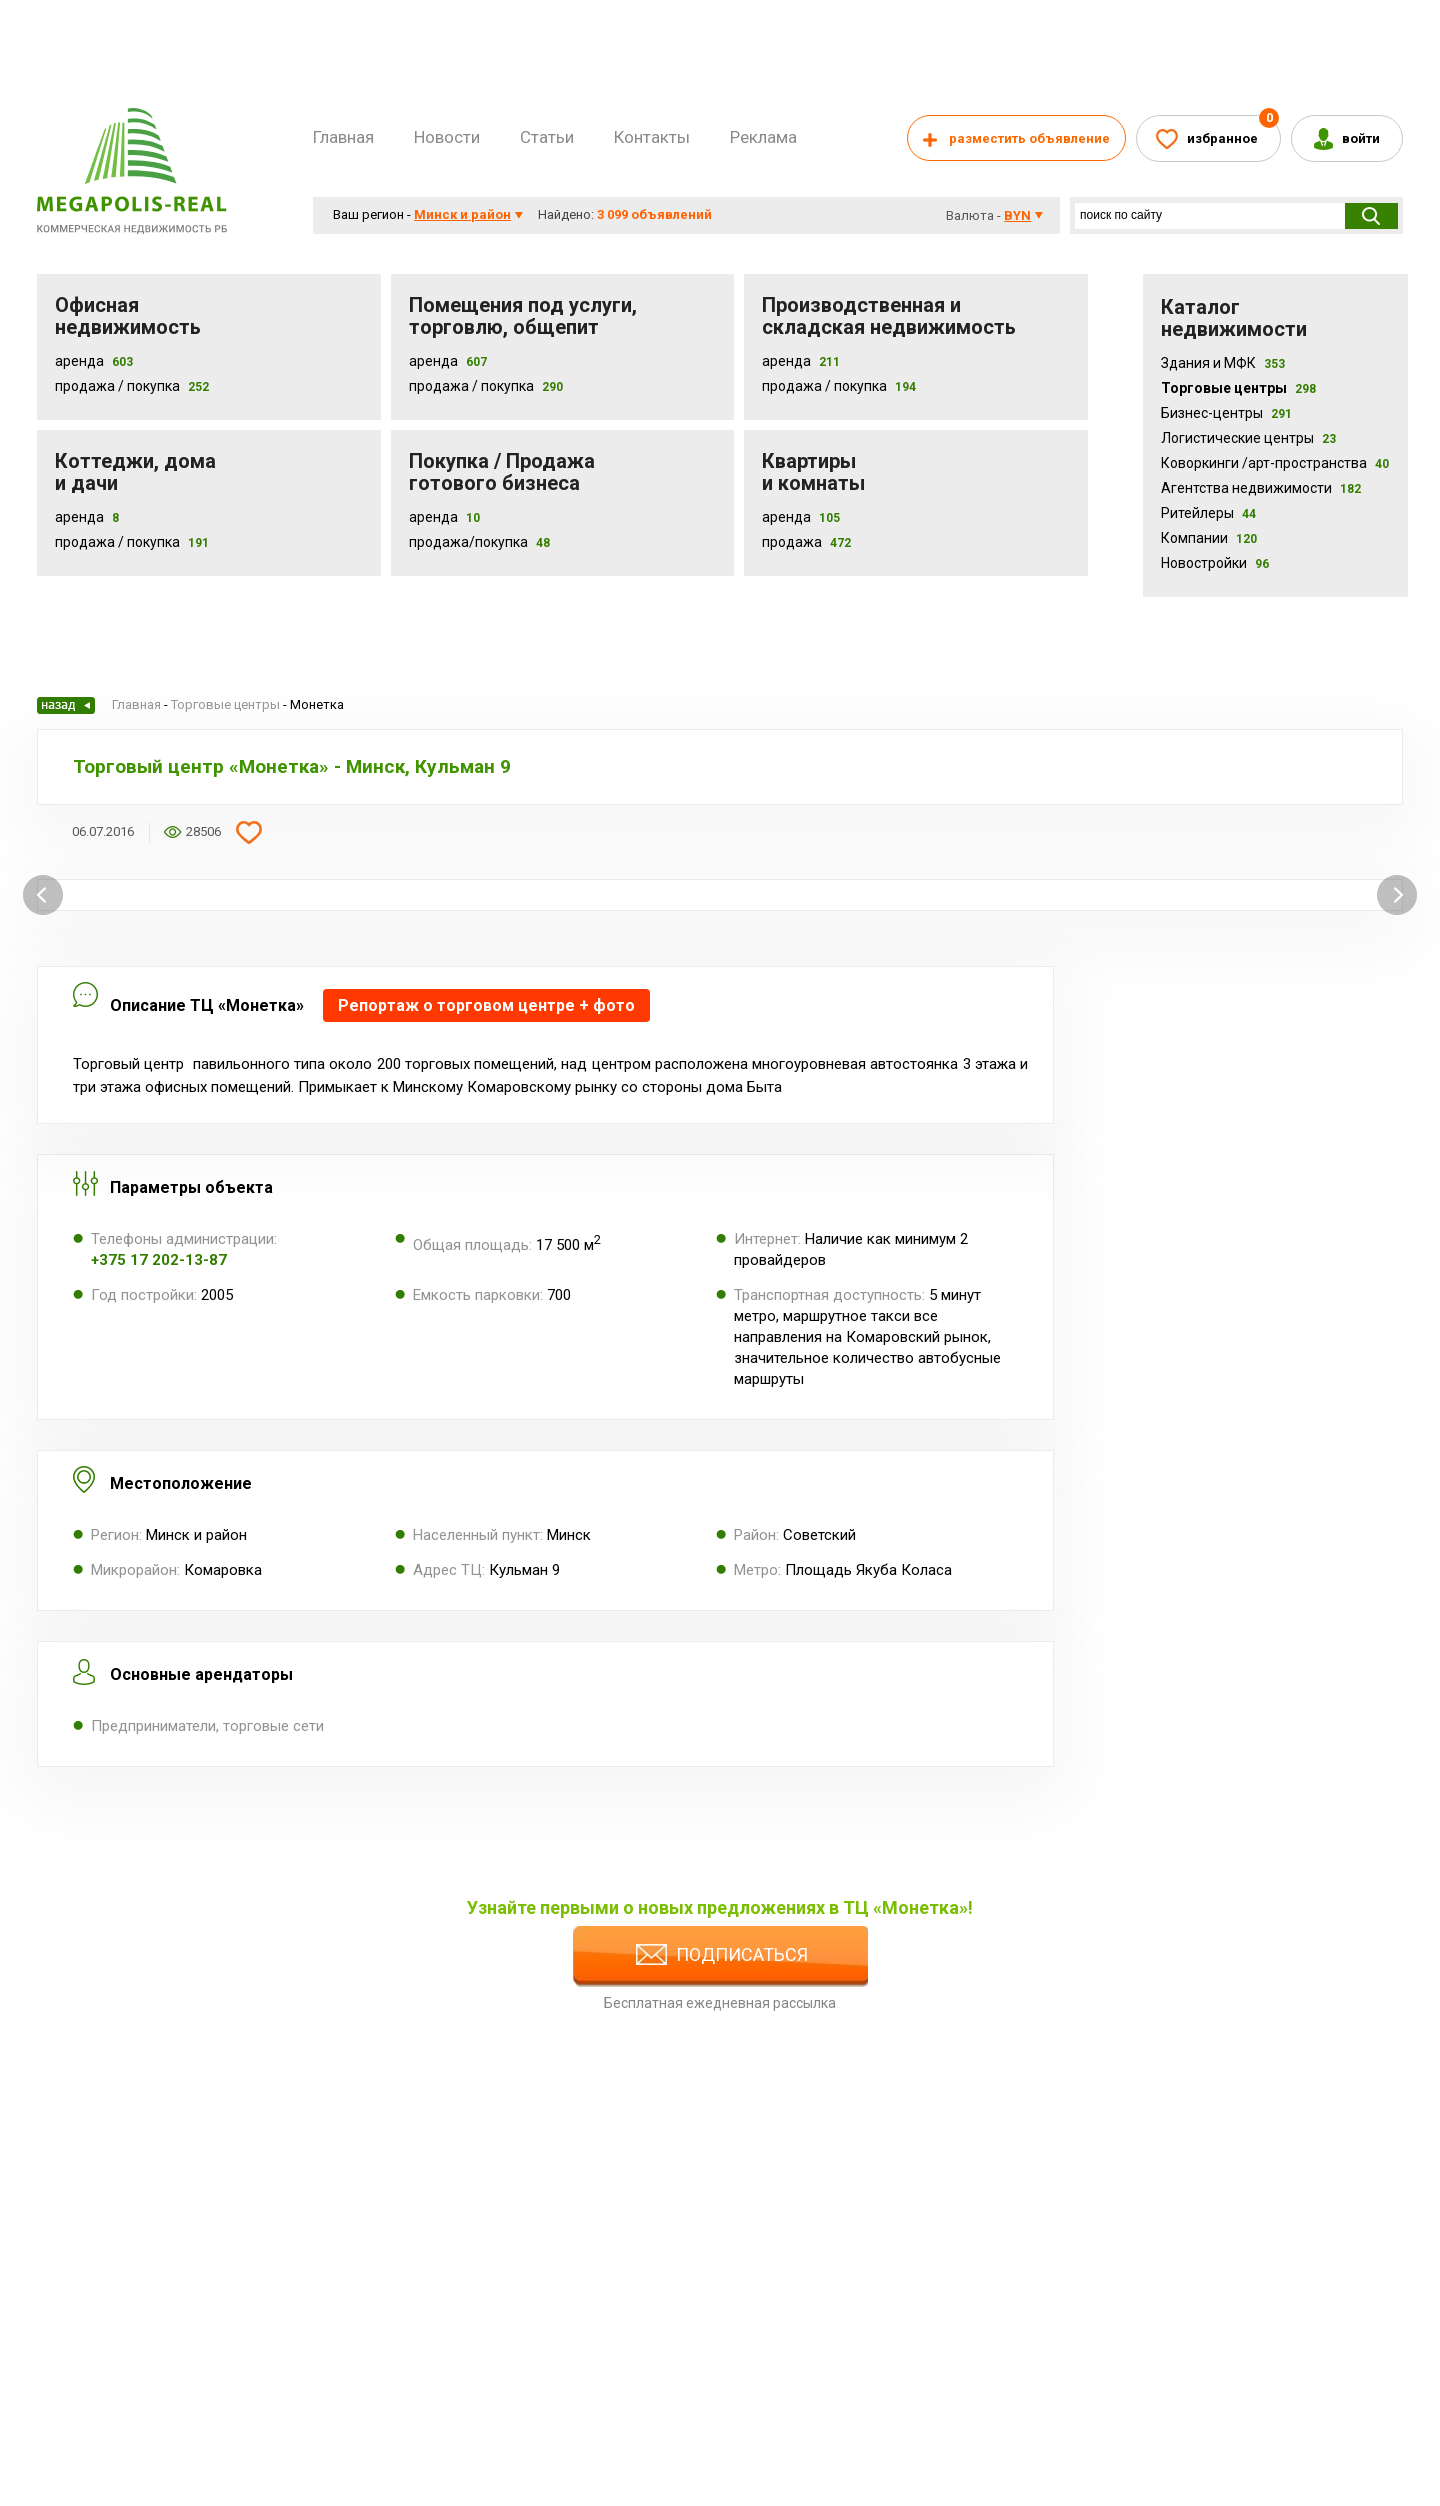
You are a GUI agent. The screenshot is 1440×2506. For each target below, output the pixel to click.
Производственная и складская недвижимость (889, 316)
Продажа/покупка (468, 542)
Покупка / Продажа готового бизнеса (502, 472)
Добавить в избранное (249, 832)
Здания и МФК (1223, 363)
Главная (343, 137)
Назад (66, 705)
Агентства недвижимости (1261, 488)
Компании (1209, 538)
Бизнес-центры (1226, 413)
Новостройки (1215, 563)
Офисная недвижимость (128, 316)
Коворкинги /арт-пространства (1275, 463)
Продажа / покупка (471, 386)
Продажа (792, 542)
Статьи (547, 137)
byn (1017, 215)
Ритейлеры (1208, 513)
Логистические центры (1248, 438)
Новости (447, 137)
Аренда (79, 361)
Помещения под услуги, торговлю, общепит (523, 316)
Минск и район (462, 214)
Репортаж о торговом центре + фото (486, 1005)
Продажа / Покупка (117, 386)
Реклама (763, 137)
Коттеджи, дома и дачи (135, 472)
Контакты (652, 137)
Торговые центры (1238, 388)
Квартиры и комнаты (813, 472)
